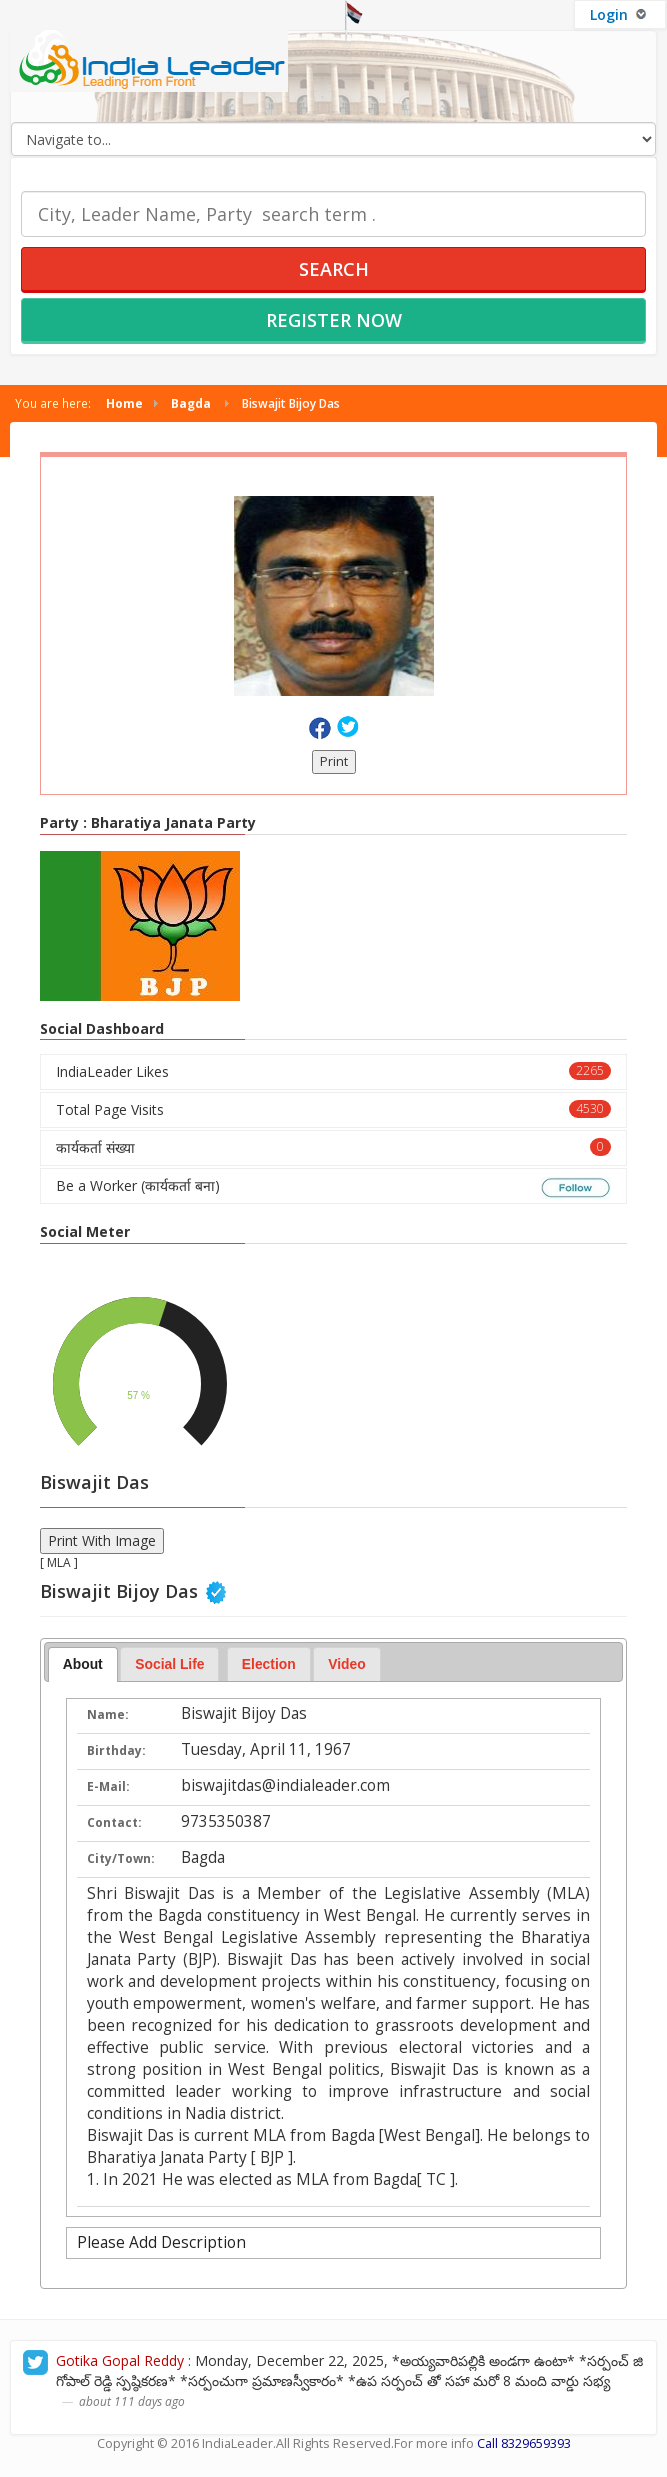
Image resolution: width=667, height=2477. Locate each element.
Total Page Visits (333, 1109)
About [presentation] (83, 1664)
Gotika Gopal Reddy (120, 2360)
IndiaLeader (237, 2443)
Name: (108, 1714)
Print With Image (102, 1540)
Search (334, 269)
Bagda (191, 403)
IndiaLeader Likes (333, 1071)
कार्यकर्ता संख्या (333, 1147)
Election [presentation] (269, 1664)
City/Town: (121, 1858)
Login (620, 14)
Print (334, 761)
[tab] (83, 1665)
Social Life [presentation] (169, 1664)
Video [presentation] (346, 1664)
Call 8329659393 (524, 2443)
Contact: (114, 1822)
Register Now (334, 320)
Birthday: (116, 1750)
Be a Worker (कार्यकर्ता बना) (333, 1187)
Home (124, 403)
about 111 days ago (132, 2401)
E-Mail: (108, 1786)
